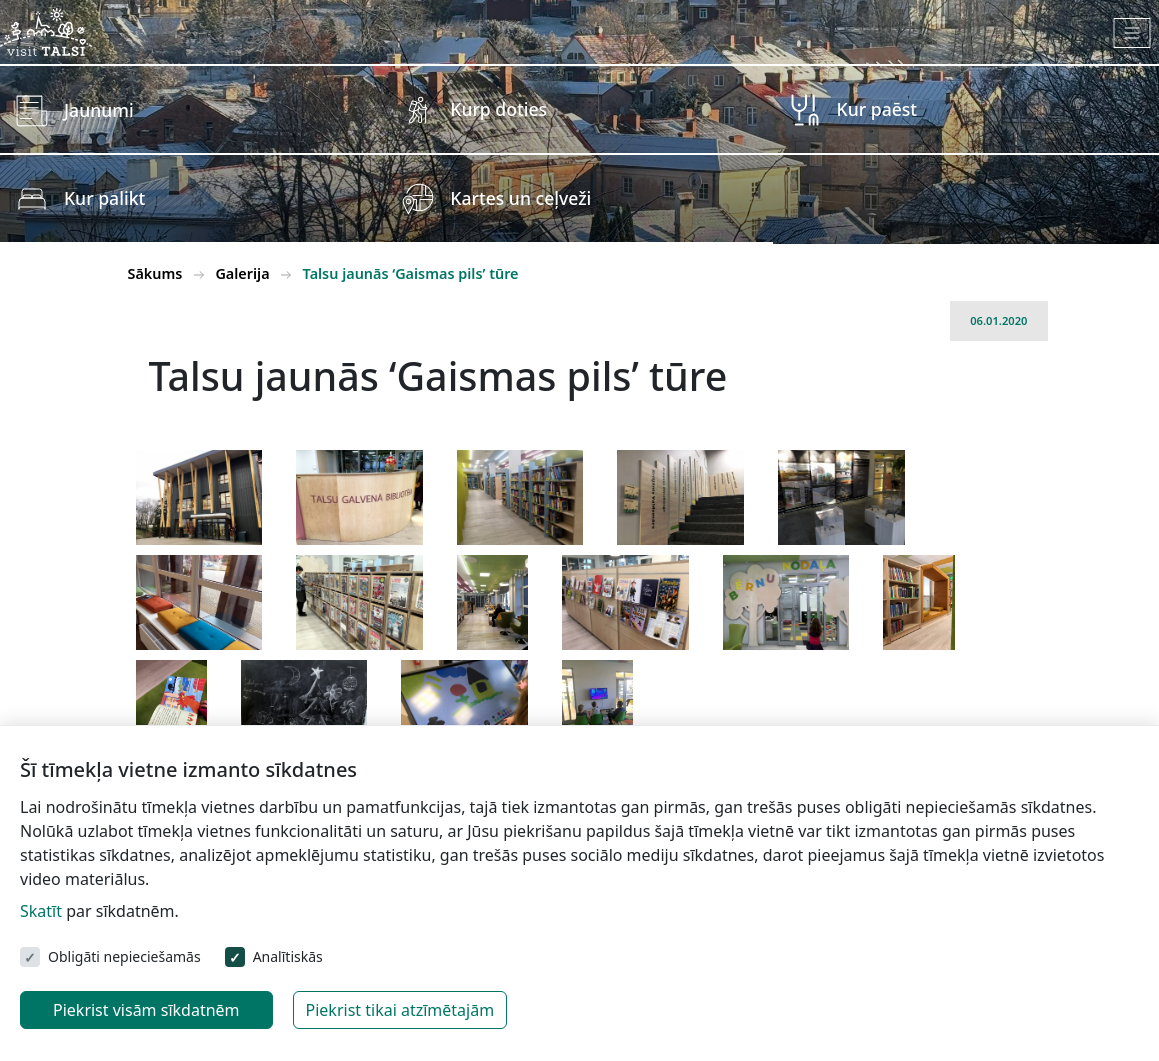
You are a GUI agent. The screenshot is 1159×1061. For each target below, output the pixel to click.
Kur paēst (877, 109)
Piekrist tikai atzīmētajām (400, 1010)
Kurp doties (498, 109)
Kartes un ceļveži (520, 198)
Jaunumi (99, 110)
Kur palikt (104, 198)
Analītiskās (288, 956)
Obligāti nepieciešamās (124, 956)
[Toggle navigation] (1132, 33)
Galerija (242, 273)
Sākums (155, 273)
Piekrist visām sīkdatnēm (146, 1010)
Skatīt (41, 911)
